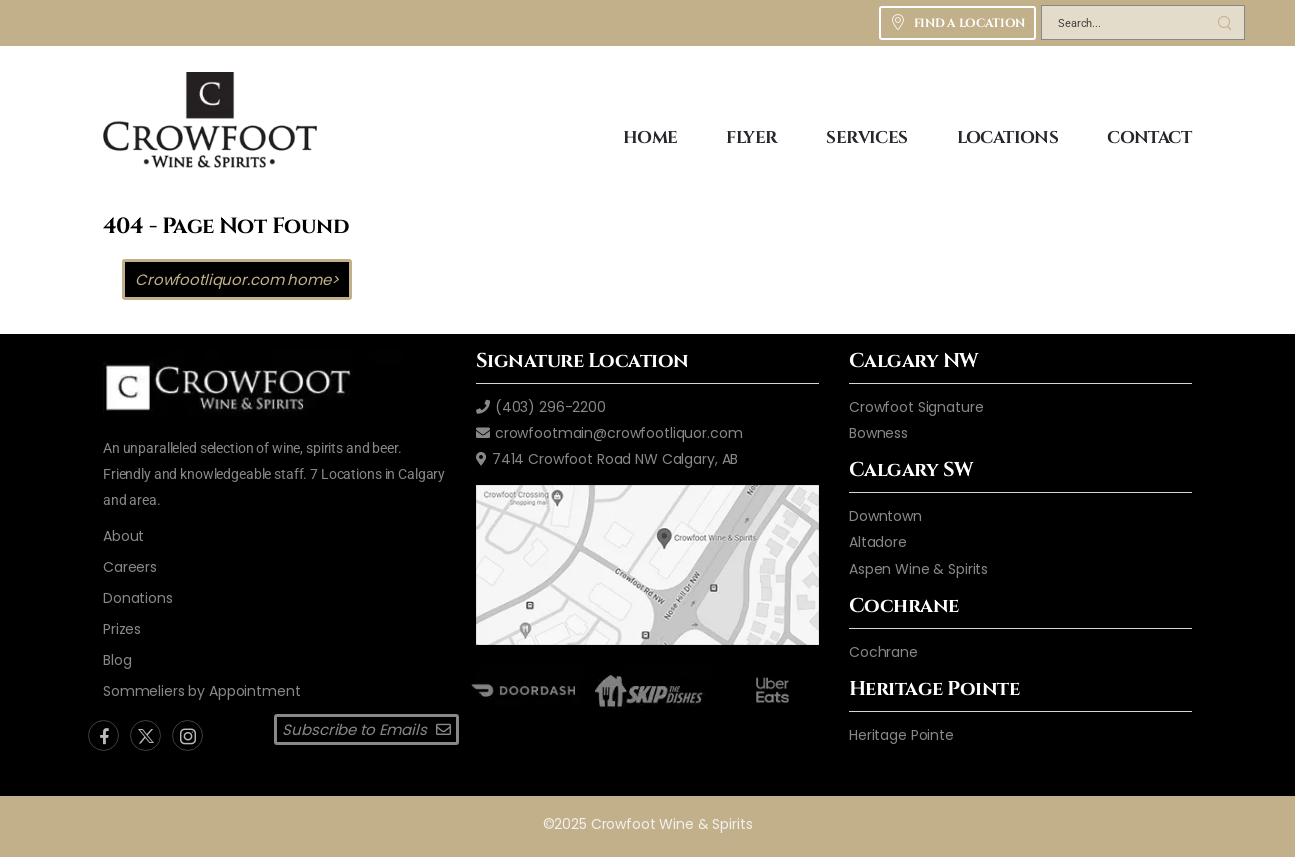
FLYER (751, 137)
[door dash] (523, 689)
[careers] (130, 567)
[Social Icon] (103, 735)
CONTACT (1149, 137)
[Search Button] (1224, 22)
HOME (650, 137)
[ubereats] (772, 689)
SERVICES (866, 137)
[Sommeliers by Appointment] (202, 691)
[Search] (1123, 26)
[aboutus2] (123, 536)
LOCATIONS (1008, 137)
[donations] (138, 598)
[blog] (117, 660)
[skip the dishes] (647, 689)
